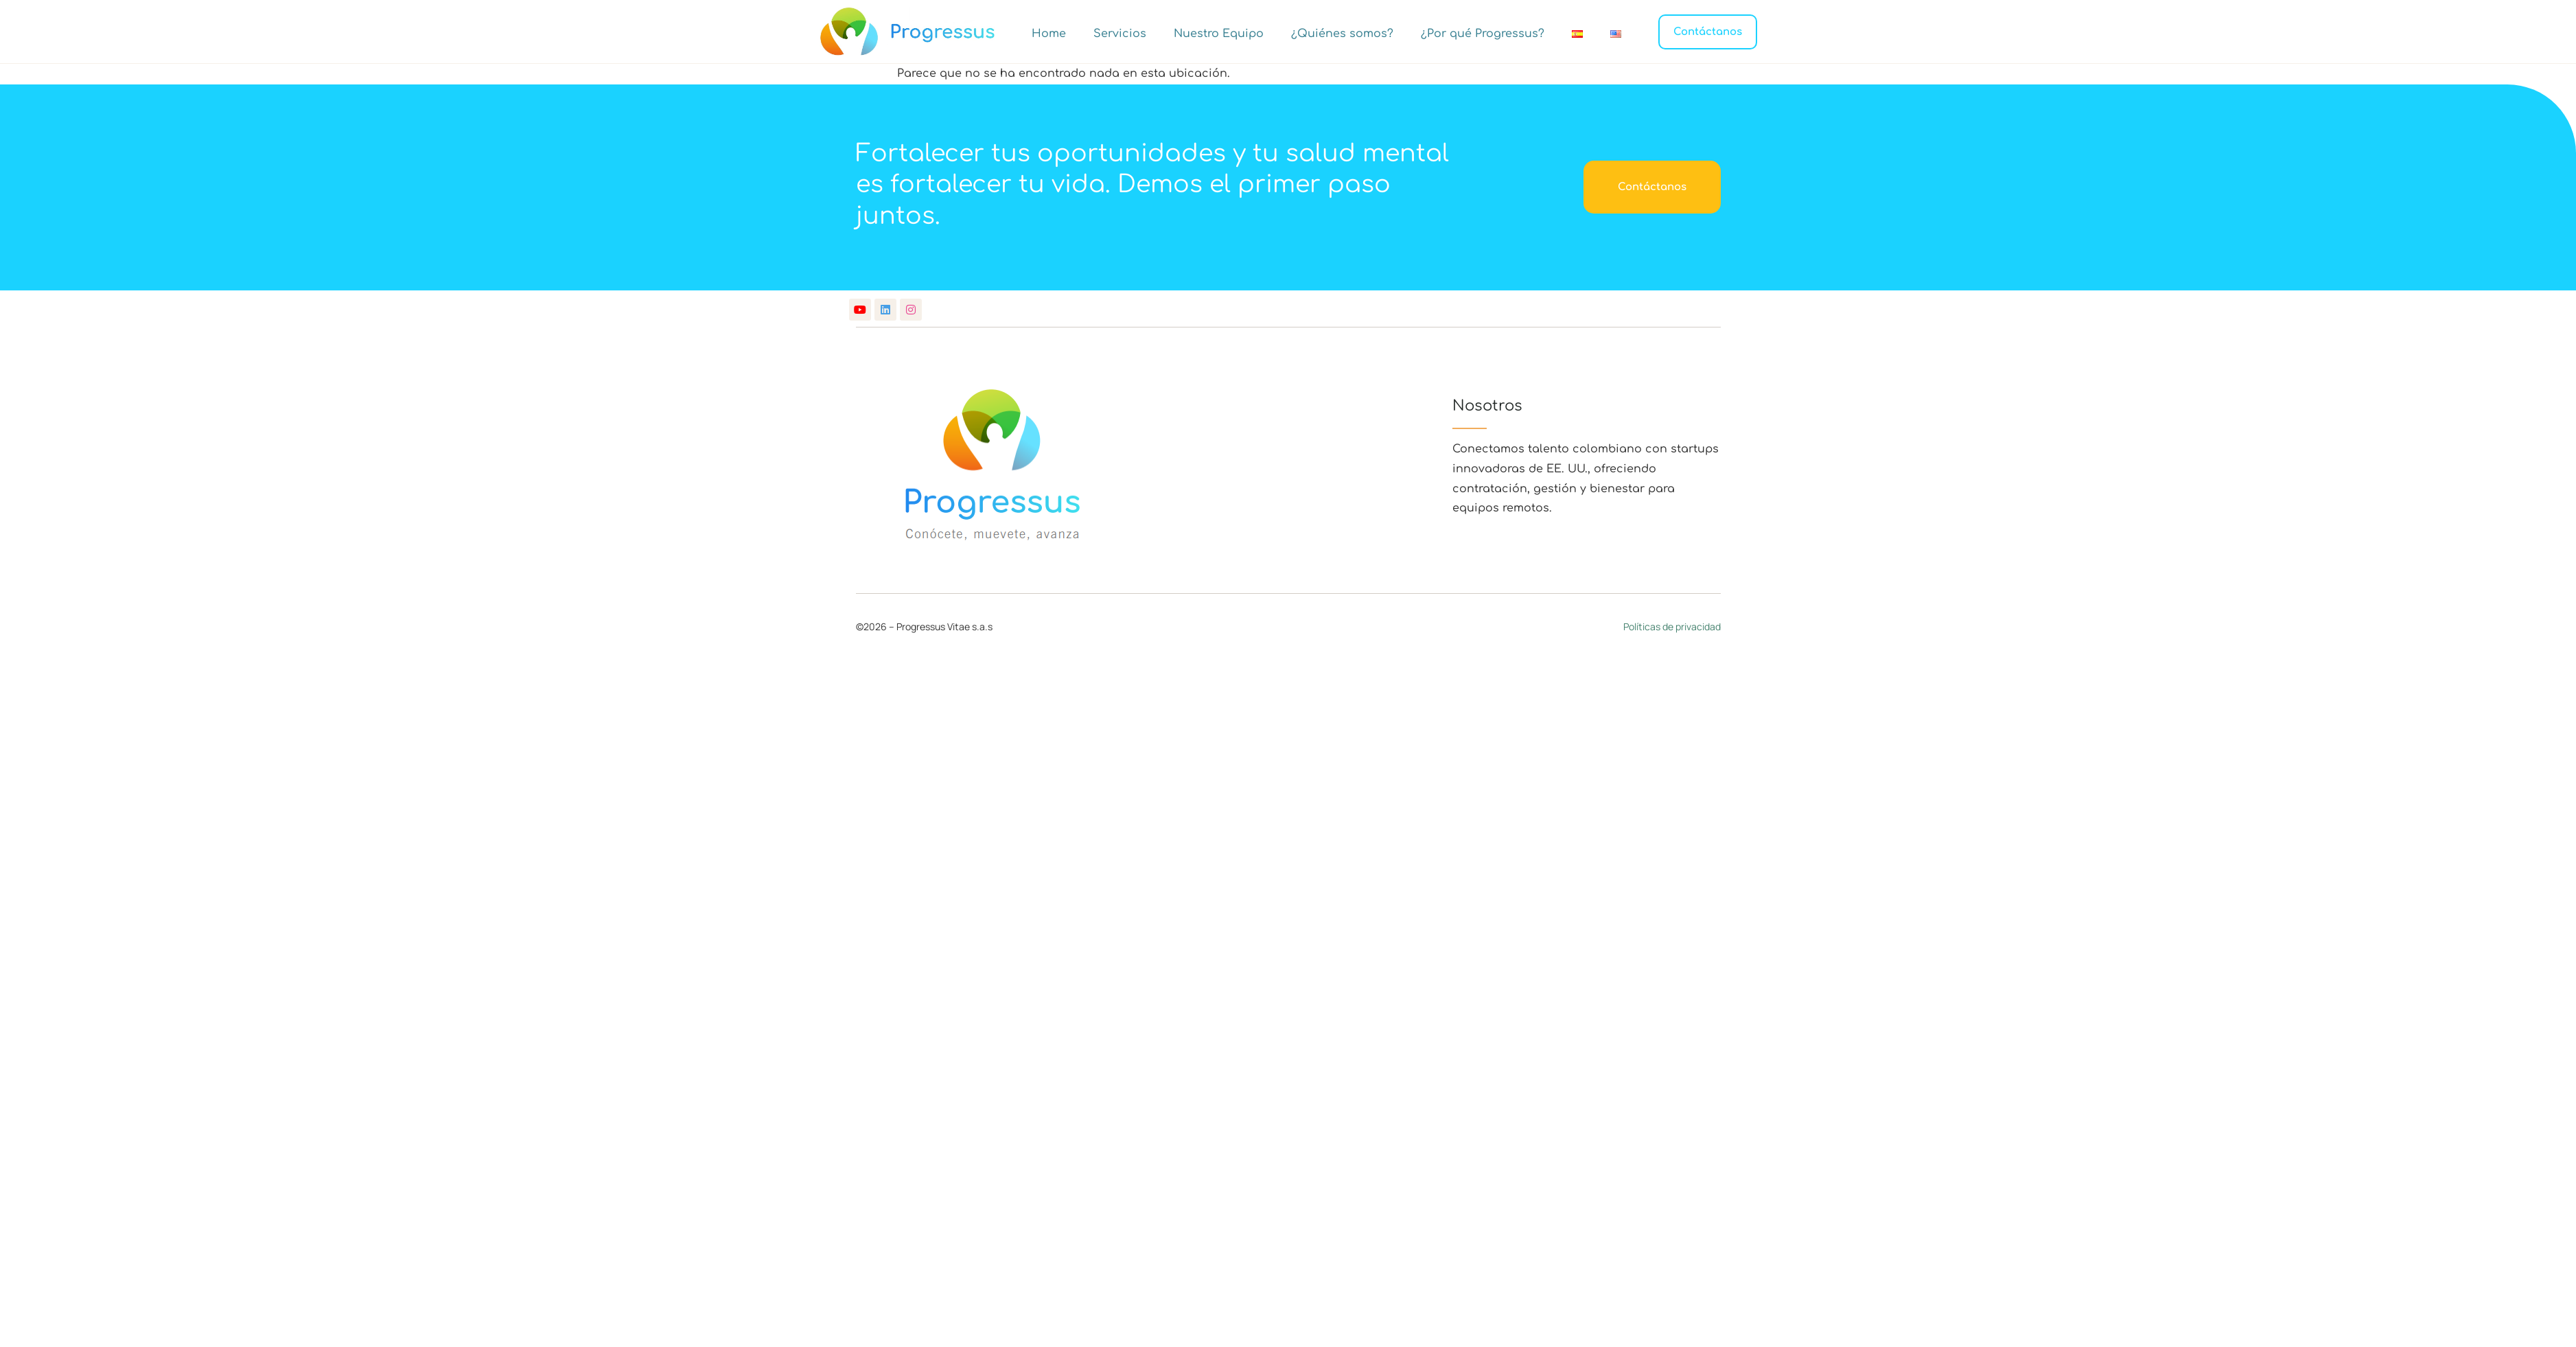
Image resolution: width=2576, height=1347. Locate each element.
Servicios (1119, 33)
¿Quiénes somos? (1342, 33)
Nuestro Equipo (1219, 33)
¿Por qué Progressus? (1482, 33)
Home (1049, 33)
